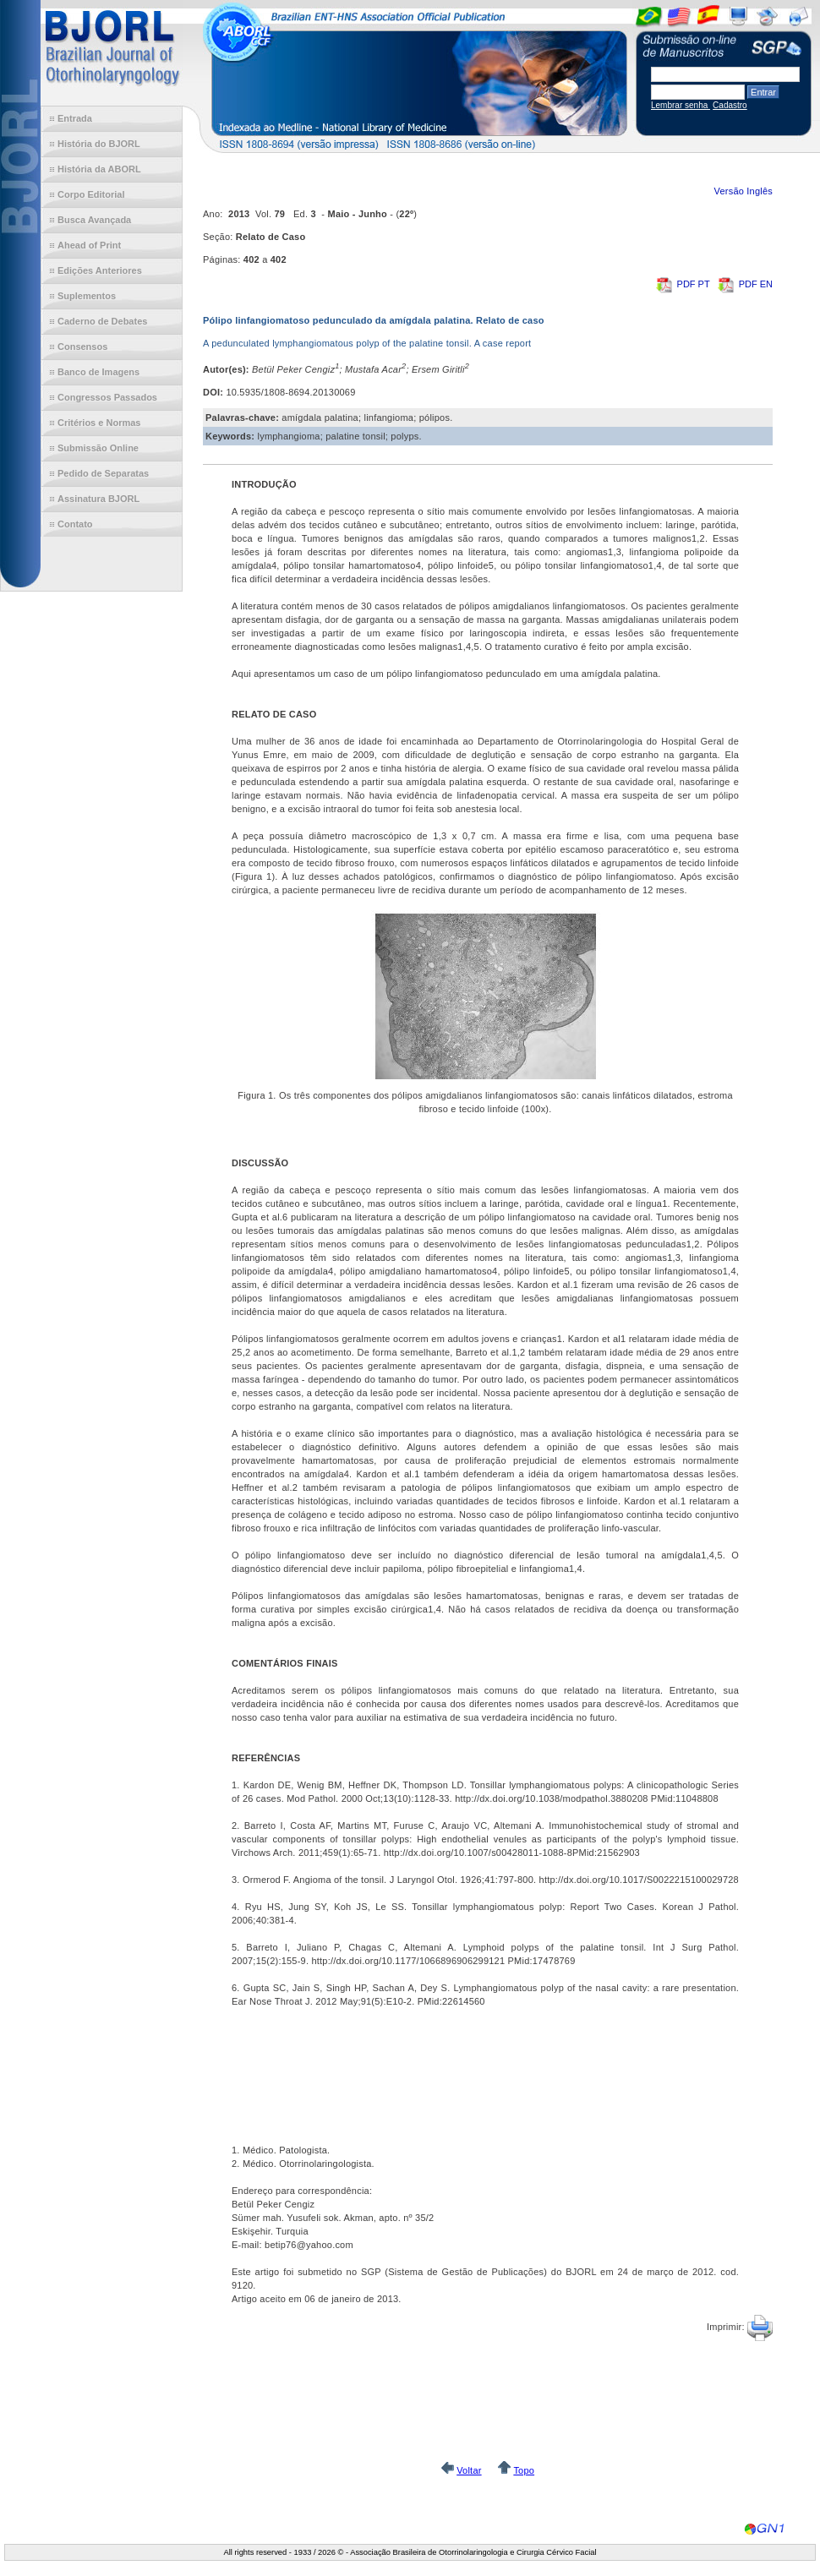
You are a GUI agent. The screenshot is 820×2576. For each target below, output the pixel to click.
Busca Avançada (94, 220)
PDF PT (684, 284)
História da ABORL (99, 169)
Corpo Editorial (90, 194)
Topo (523, 2470)
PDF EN (745, 284)
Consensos (82, 346)
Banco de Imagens (98, 372)
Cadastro (730, 105)
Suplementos (86, 296)
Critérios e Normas (98, 423)
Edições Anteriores (99, 270)
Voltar (468, 2470)
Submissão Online (98, 448)
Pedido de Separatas (103, 473)
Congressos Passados (107, 397)
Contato (75, 524)
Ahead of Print (89, 245)
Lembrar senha (680, 105)
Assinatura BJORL (98, 499)
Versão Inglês (743, 191)
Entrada (74, 118)
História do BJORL (98, 144)
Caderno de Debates (102, 321)
